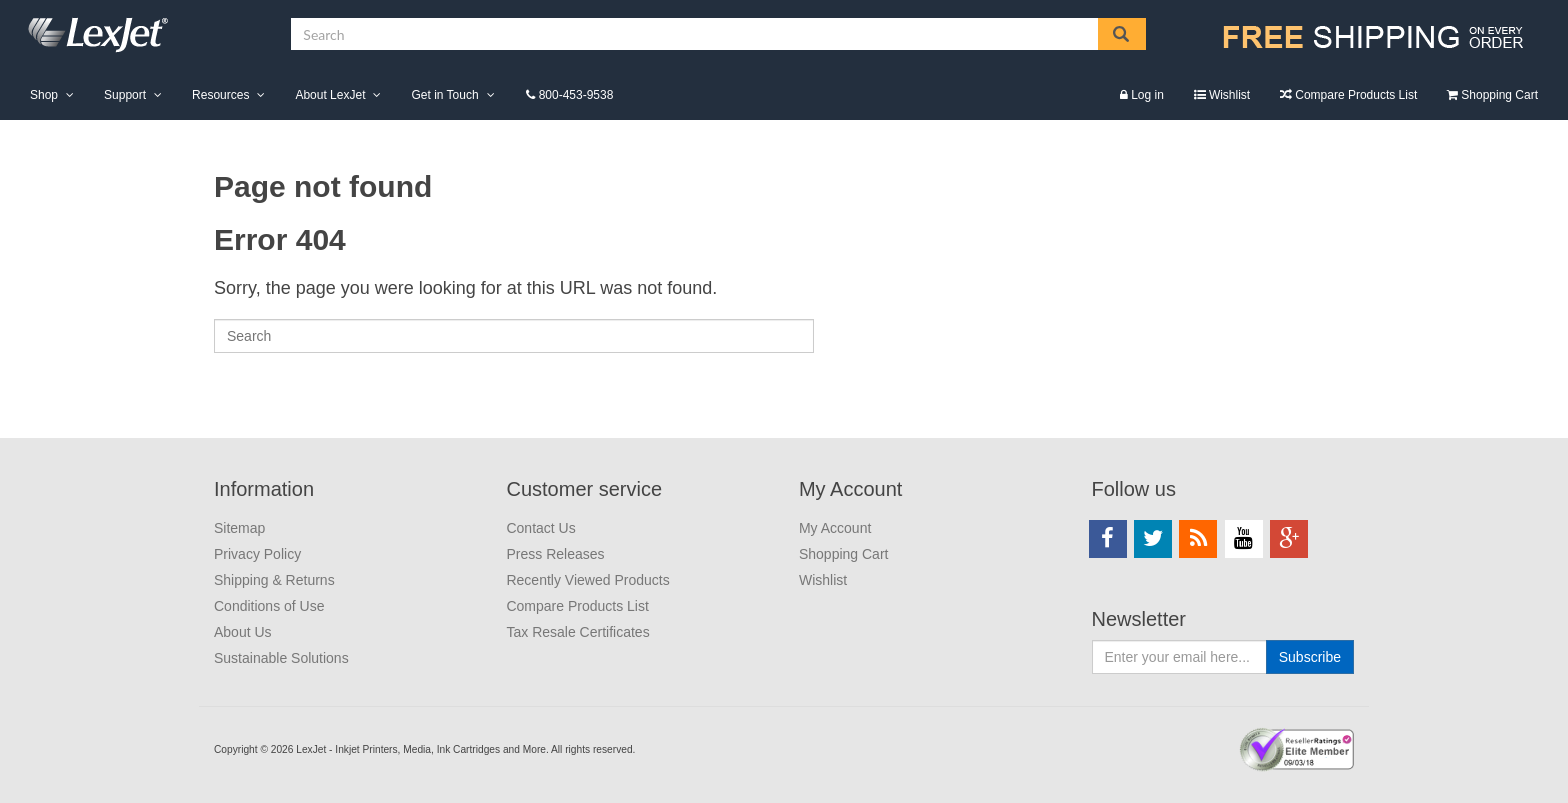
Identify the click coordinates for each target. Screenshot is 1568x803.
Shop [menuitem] (44, 95)
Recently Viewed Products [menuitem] (587, 580)
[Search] (514, 336)
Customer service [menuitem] (584, 489)
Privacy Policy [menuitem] (257, 554)
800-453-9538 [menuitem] (576, 95)
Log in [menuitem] (1147, 95)
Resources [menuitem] (220, 95)
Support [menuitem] (125, 95)
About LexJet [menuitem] (330, 95)
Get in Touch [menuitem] (444, 95)
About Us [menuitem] (243, 632)
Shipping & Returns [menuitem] (274, 580)
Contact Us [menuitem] (540, 528)
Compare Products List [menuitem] (1356, 95)
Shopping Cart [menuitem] (1499, 95)
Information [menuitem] (264, 489)
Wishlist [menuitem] (1229, 95)
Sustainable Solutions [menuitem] (281, 658)
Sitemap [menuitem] (239, 528)
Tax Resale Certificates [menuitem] (577, 632)
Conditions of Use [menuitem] (269, 606)
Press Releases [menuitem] (555, 554)
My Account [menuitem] (850, 489)
